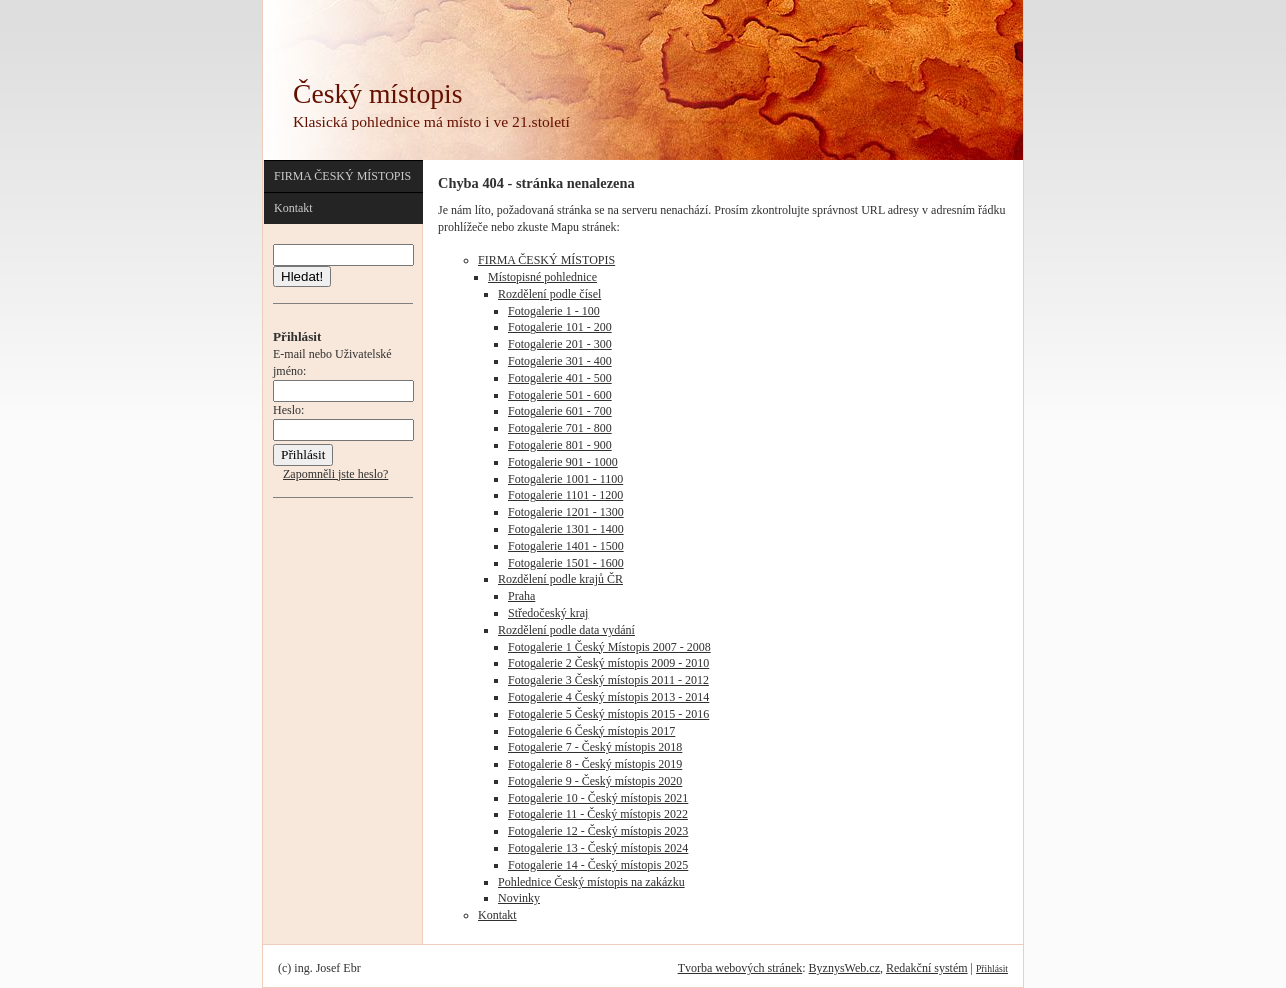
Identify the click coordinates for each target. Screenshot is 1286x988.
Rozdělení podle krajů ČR (560, 579)
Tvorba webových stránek (740, 968)
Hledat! (302, 276)
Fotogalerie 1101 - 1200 (565, 495)
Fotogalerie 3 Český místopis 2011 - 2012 (608, 680)
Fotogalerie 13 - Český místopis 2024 (598, 848)
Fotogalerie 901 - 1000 (563, 462)
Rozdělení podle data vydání (566, 630)
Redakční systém (927, 968)
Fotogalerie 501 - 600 (560, 395)
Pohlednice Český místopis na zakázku (591, 882)
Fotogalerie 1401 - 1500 (566, 546)
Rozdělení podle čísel (549, 294)
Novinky (519, 898)
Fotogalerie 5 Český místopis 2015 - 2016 (608, 714)
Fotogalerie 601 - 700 (560, 411)
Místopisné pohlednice (542, 277)
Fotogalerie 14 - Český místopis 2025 (598, 865)
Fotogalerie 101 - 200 (560, 327)
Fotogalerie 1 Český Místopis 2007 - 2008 (609, 647)
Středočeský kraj (548, 613)
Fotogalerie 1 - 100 (554, 311)
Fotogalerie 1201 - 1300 (566, 512)
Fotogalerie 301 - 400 (560, 361)
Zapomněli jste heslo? (335, 474)
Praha (521, 596)
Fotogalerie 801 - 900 (560, 445)
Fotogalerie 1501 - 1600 (566, 563)
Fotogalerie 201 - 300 (560, 344)
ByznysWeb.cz (844, 968)
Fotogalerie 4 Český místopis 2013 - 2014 (608, 697)
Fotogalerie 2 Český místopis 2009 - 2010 (608, 663)
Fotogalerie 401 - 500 (560, 378)
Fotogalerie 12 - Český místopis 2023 (598, 831)
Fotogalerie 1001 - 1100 (565, 479)
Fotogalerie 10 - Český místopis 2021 (598, 798)
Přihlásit (992, 968)
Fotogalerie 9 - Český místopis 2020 (595, 781)
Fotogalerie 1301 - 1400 (566, 529)
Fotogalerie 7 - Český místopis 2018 (595, 747)
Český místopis (377, 93)
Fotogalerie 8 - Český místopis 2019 (595, 764)
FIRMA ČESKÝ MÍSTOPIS (342, 176)
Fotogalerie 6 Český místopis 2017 (591, 731)
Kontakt (293, 208)
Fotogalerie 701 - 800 (560, 428)
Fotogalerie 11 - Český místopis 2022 (598, 814)
